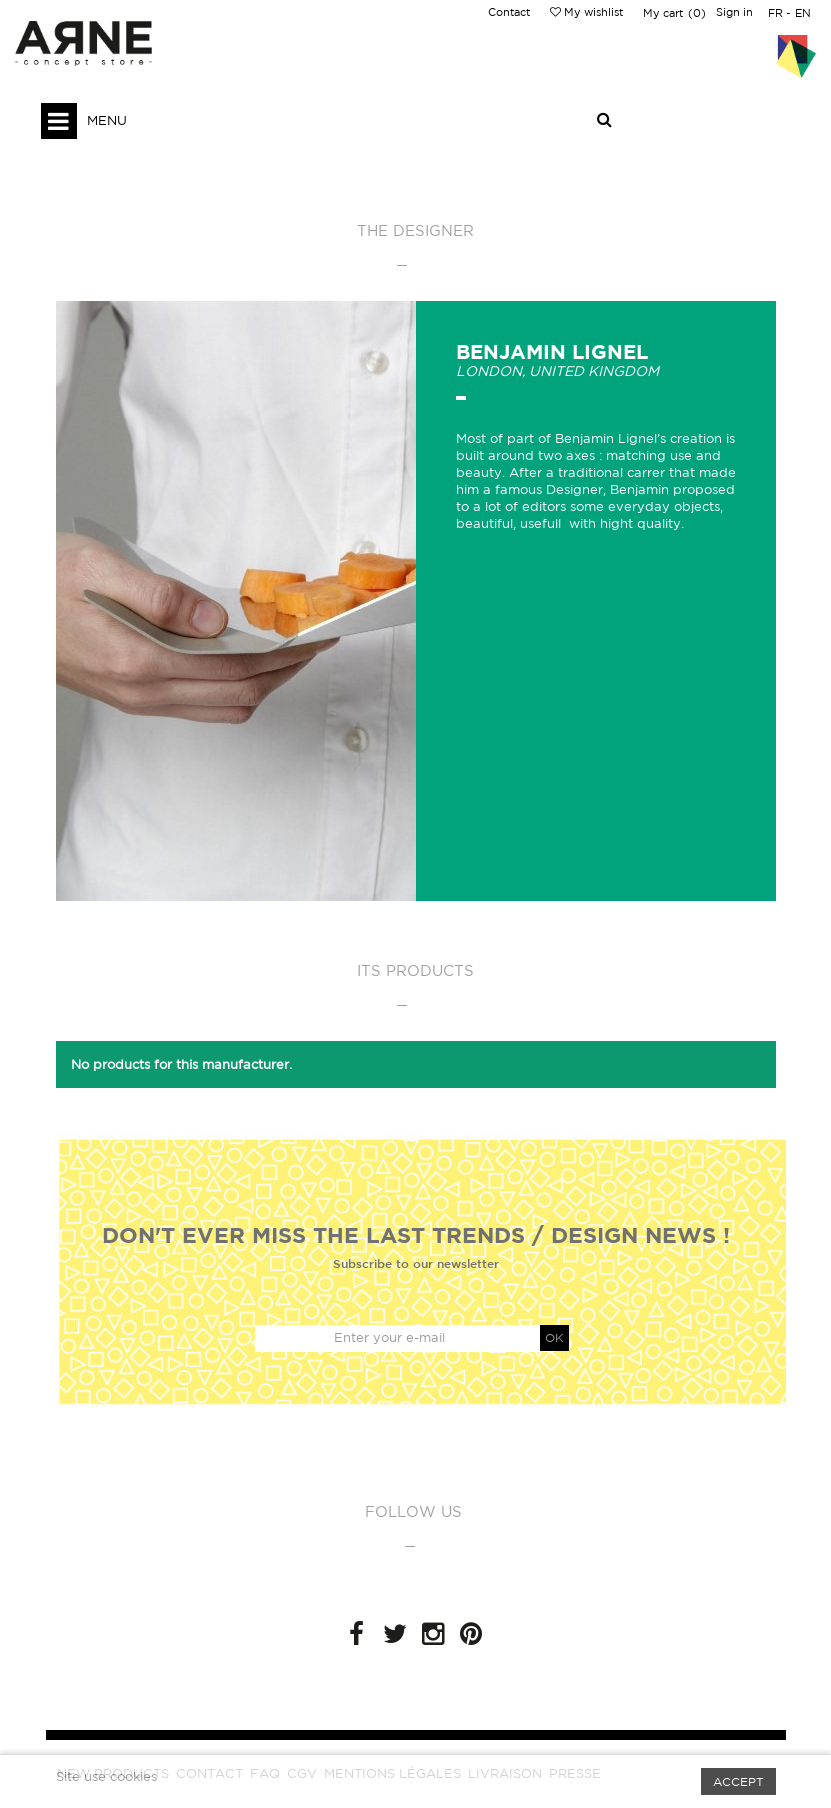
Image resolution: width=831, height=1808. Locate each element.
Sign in (734, 12)
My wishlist (586, 12)
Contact (509, 12)
